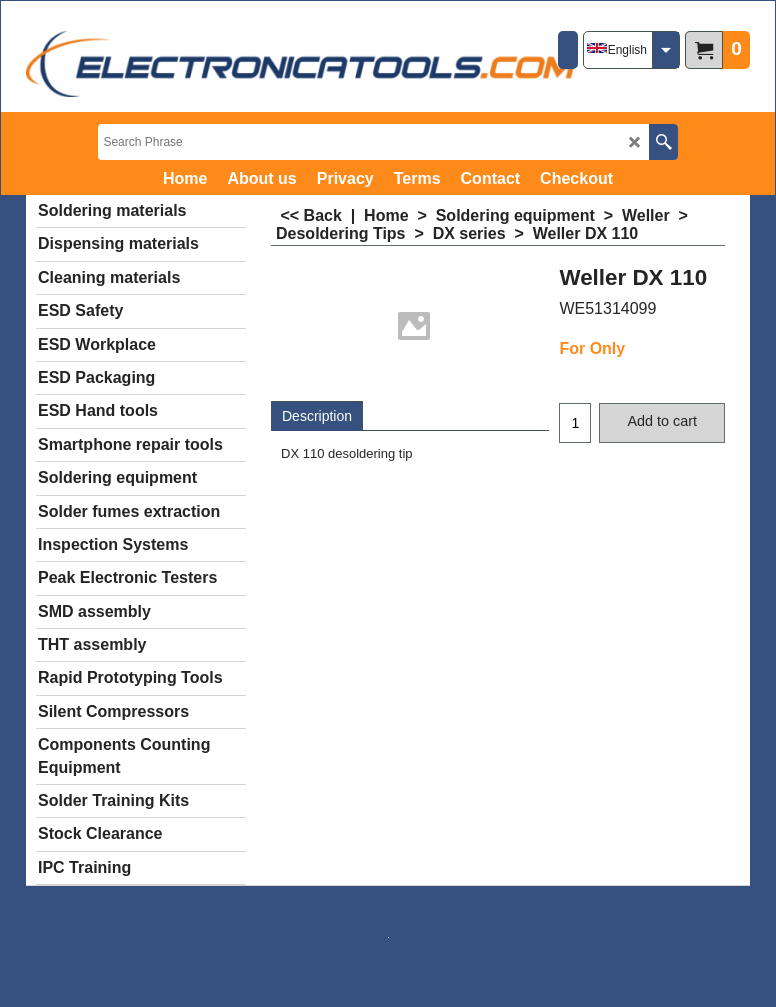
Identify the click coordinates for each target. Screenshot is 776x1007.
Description (317, 416)
